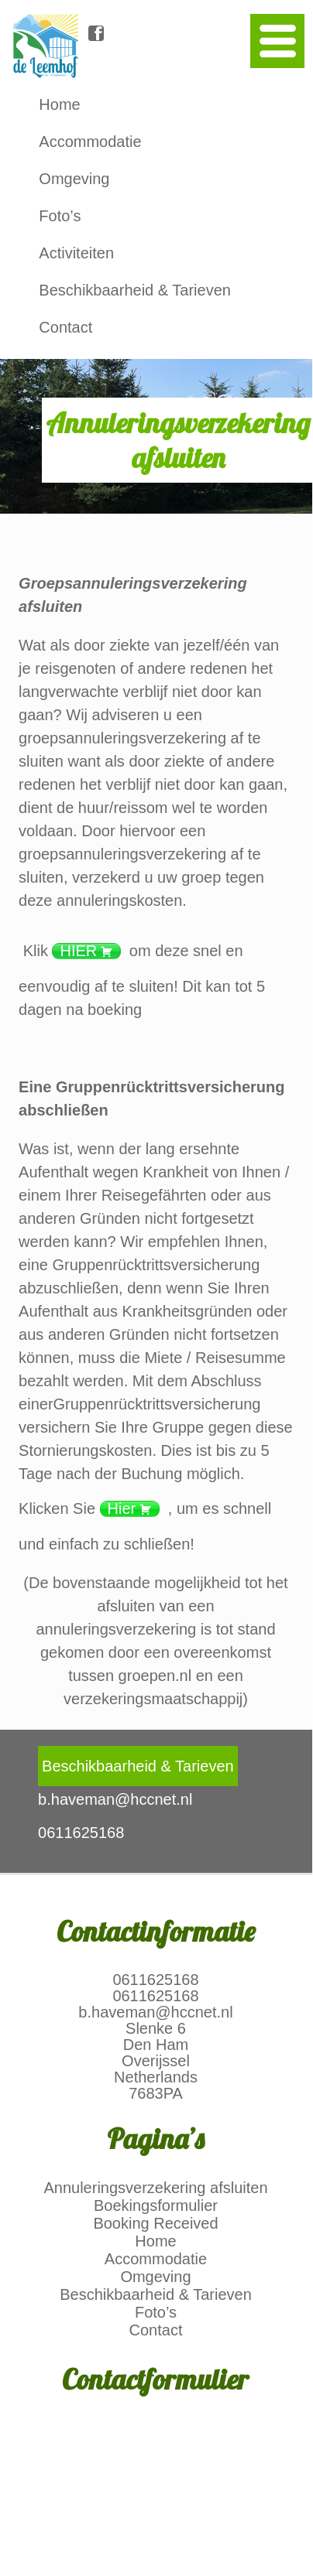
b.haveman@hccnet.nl (155, 2012)
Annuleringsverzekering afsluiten (155, 2187)
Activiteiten (76, 252)
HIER (78, 951)
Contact (65, 327)
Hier (122, 1509)
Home (59, 104)
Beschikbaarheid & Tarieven (135, 290)
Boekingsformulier (156, 2205)
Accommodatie (90, 141)
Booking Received (155, 2223)
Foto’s (60, 215)
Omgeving (74, 178)
